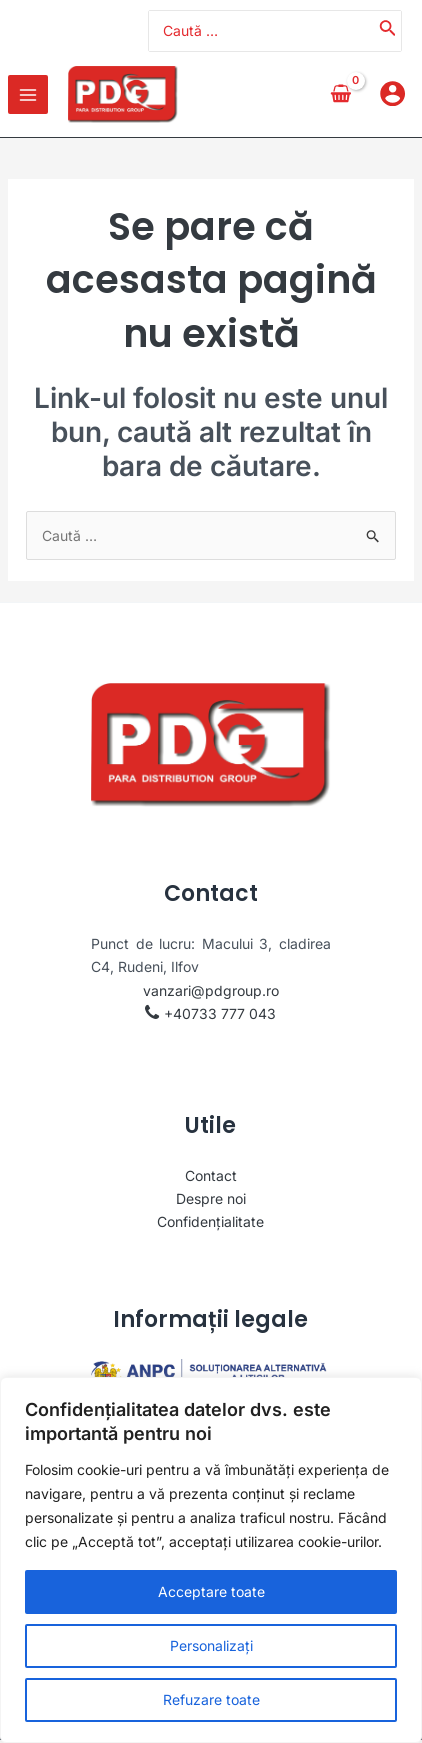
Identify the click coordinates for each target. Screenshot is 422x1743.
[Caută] (388, 31)
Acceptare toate (211, 1591)
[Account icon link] (392, 96)
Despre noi (211, 1200)
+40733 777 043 (220, 1015)
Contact (211, 1177)
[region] (211, 1560)
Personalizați (211, 1645)
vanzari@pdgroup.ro (211, 992)
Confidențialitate (210, 1223)
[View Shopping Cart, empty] (340, 96)
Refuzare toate (211, 1699)
